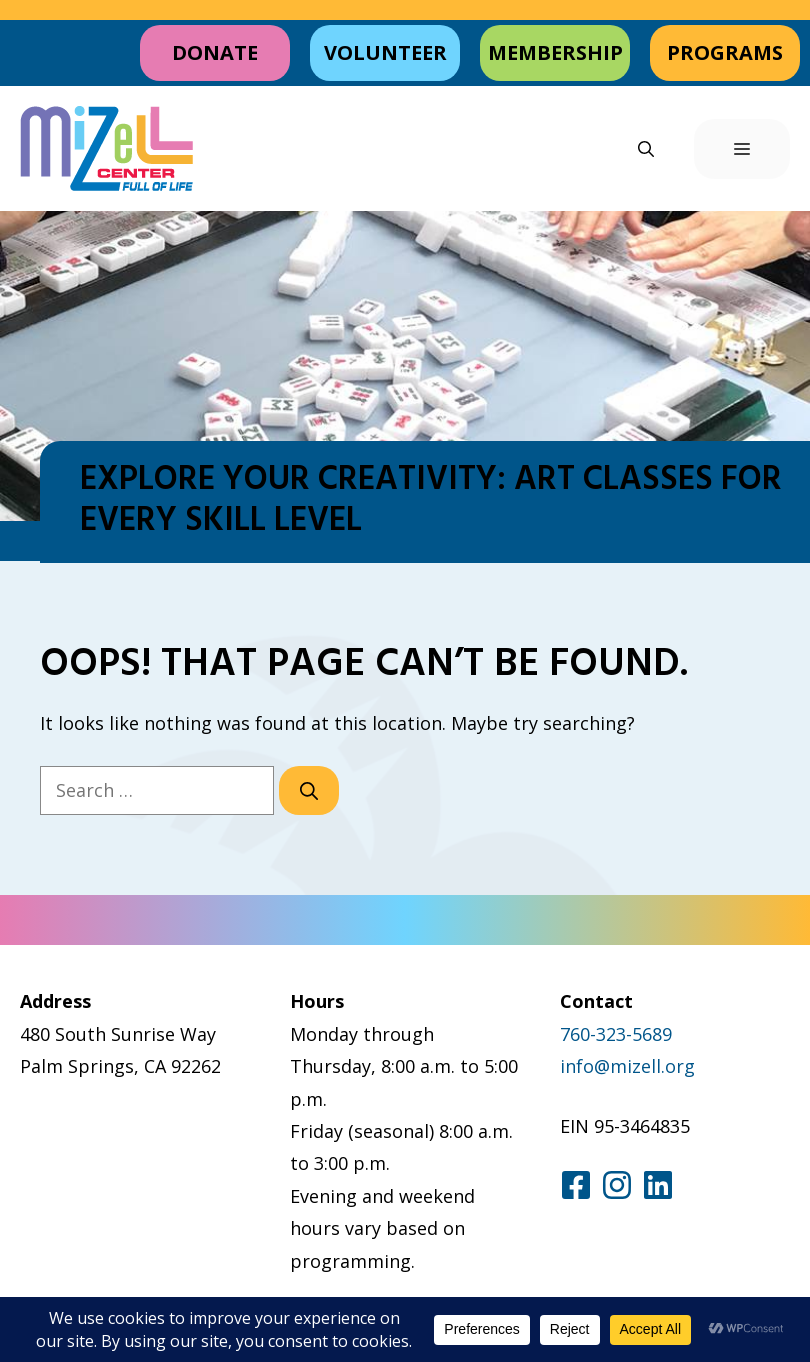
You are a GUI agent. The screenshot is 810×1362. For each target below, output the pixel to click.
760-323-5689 (616, 1034)
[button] (646, 149)
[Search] (309, 790)
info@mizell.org (627, 1066)
